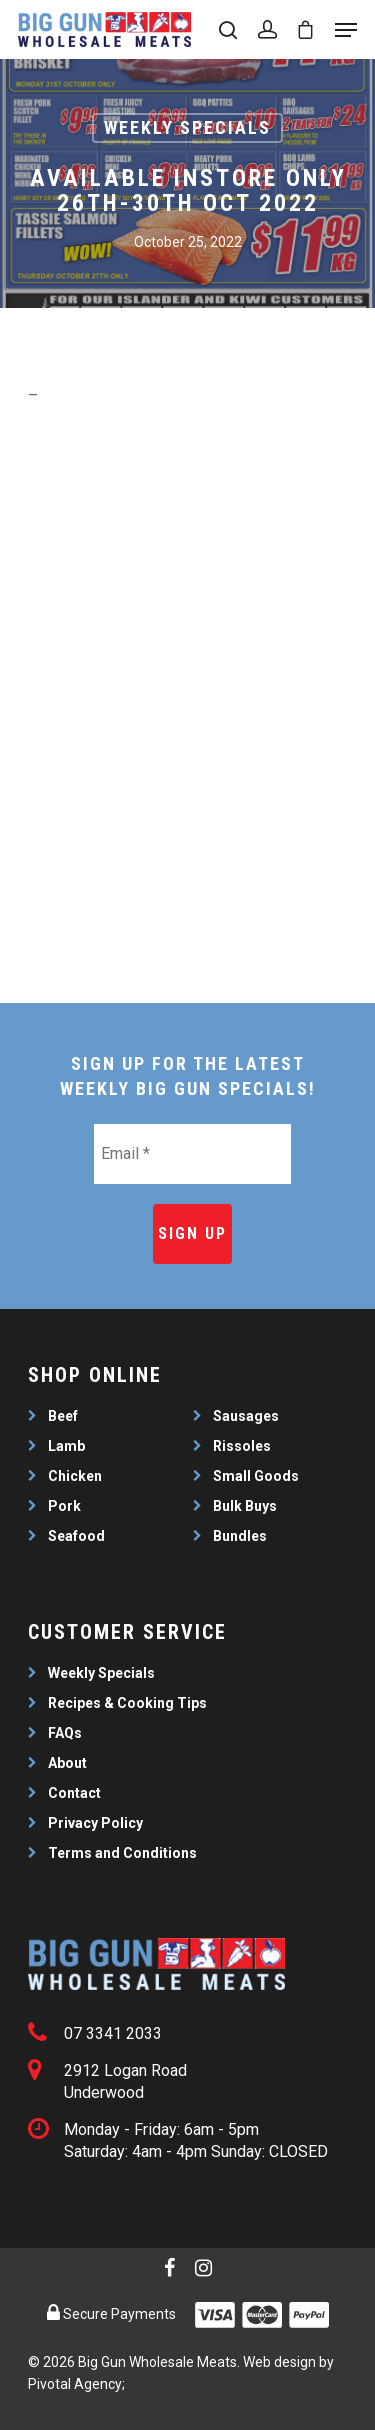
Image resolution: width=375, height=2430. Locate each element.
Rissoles (242, 1446)
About (67, 1763)
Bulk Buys (245, 1506)
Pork (64, 1506)
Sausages (246, 1416)
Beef (63, 1416)
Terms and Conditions (122, 1853)
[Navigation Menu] (346, 30)
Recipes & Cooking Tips (127, 1703)
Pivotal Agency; (76, 2384)
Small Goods (256, 1476)
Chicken (75, 1476)
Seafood (76, 1536)
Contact (74, 1793)
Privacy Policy (95, 1823)
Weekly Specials (187, 127)
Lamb (66, 1446)
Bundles (240, 1536)
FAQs (65, 1733)
